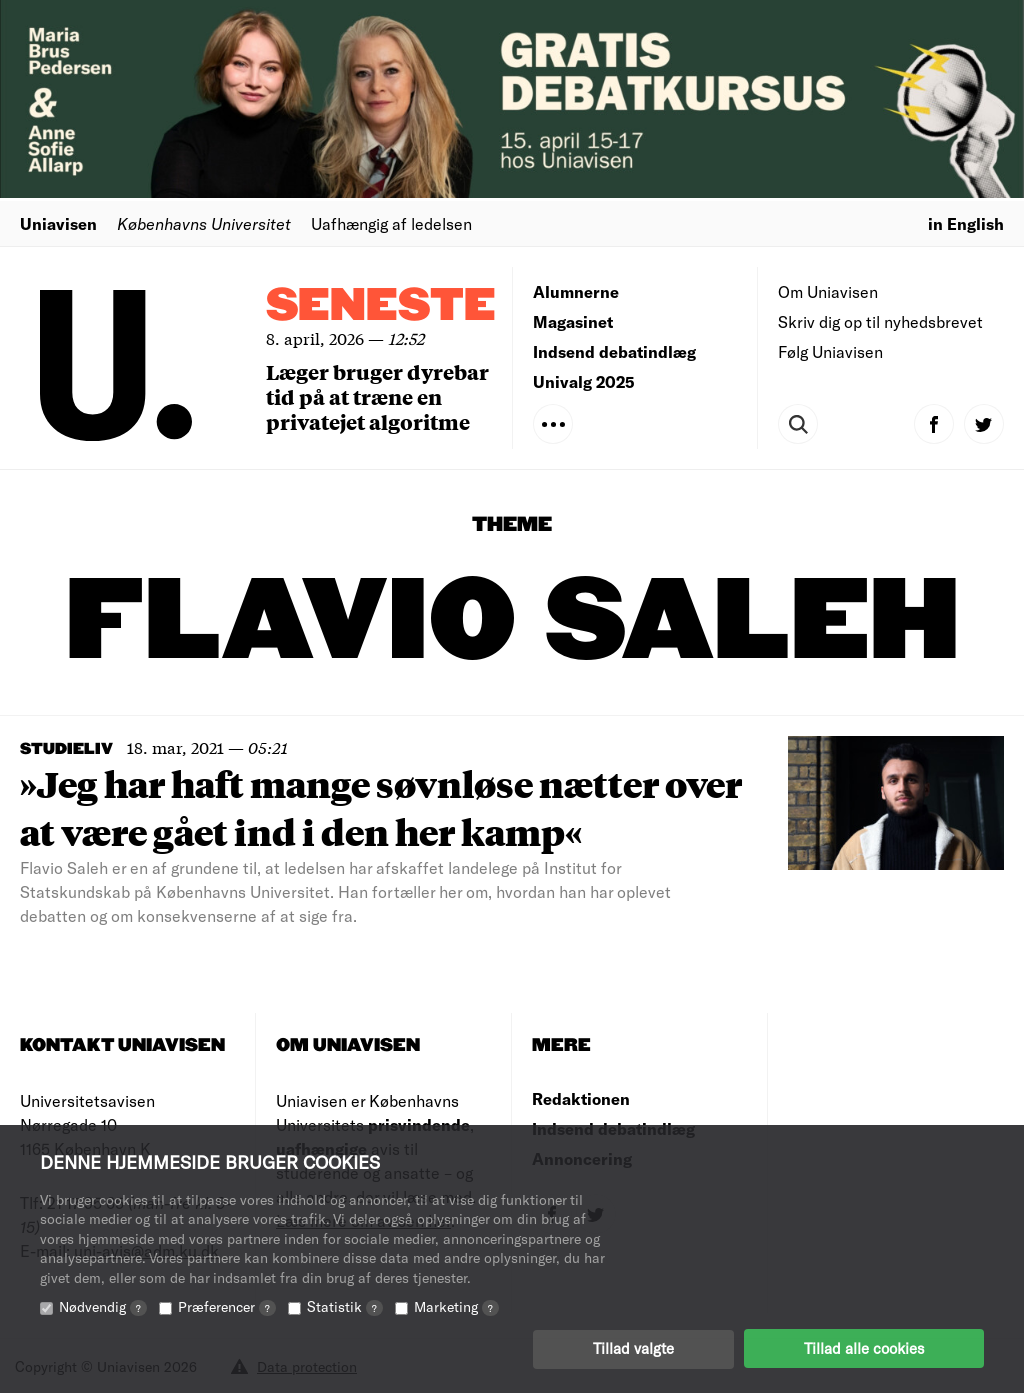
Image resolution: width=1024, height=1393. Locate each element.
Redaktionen (581, 1098)
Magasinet (573, 321)
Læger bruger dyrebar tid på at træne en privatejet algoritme (377, 396)
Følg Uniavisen (830, 351)
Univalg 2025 (584, 381)
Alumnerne (576, 291)
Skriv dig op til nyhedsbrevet (880, 321)
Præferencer (227, 1305)
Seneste (381, 306)
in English (966, 223)
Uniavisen (58, 223)
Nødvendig (103, 1305)
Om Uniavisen (828, 291)
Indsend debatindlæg (614, 351)
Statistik (345, 1305)
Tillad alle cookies (864, 1348)
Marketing (456, 1305)
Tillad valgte (633, 1348)
